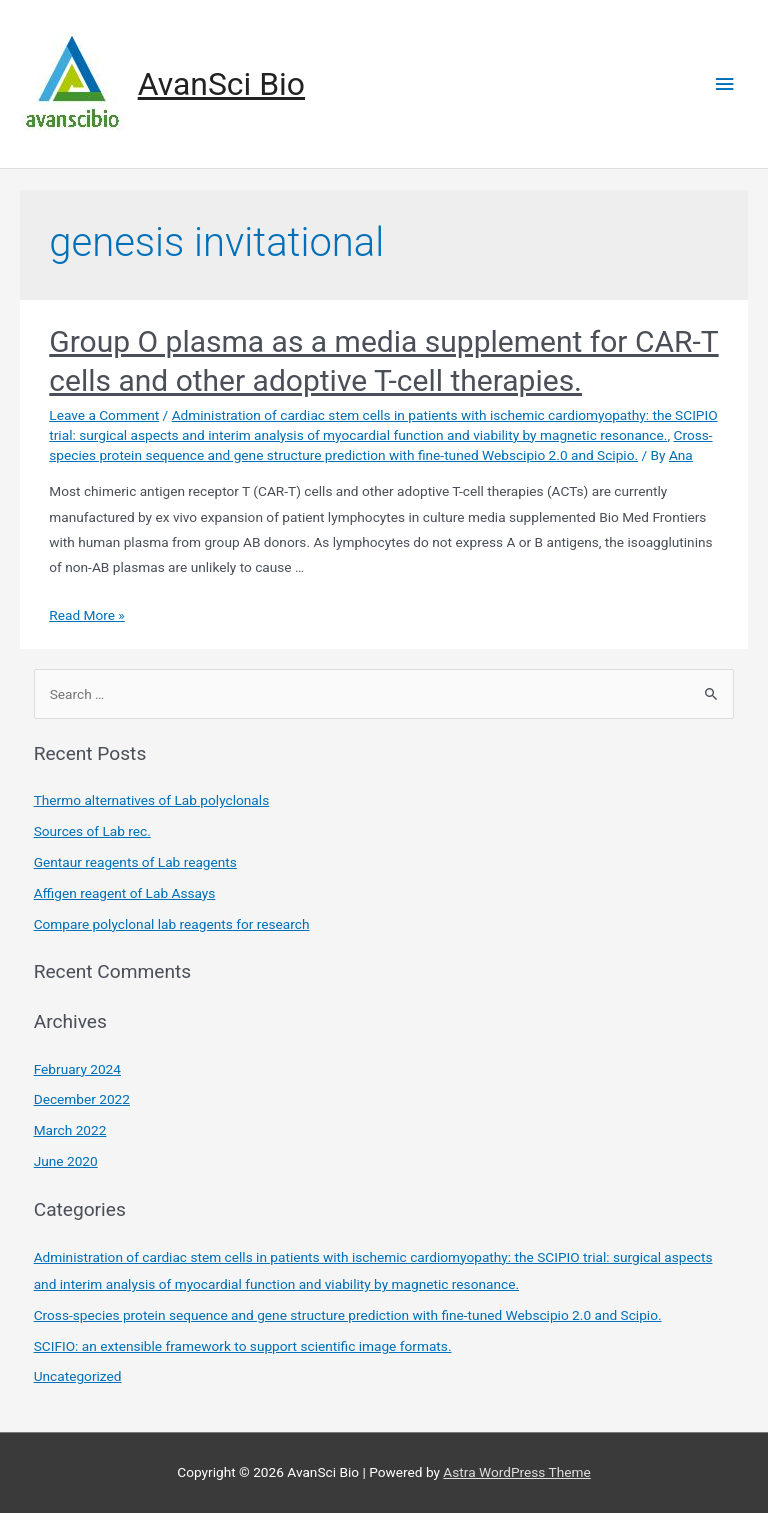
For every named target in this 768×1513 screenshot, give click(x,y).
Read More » (87, 615)
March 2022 (70, 1130)
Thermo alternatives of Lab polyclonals (152, 800)
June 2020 (66, 1161)
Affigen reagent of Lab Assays (125, 893)
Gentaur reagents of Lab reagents (135, 862)
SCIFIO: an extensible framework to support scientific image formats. (243, 1346)
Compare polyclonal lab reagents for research (172, 924)
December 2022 (82, 1099)
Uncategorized (78, 1376)
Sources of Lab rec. (92, 831)
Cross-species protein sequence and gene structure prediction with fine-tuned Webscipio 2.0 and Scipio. (348, 1315)
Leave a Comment (104, 415)
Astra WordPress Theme (516, 1472)
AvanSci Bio (221, 84)
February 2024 (77, 1069)
